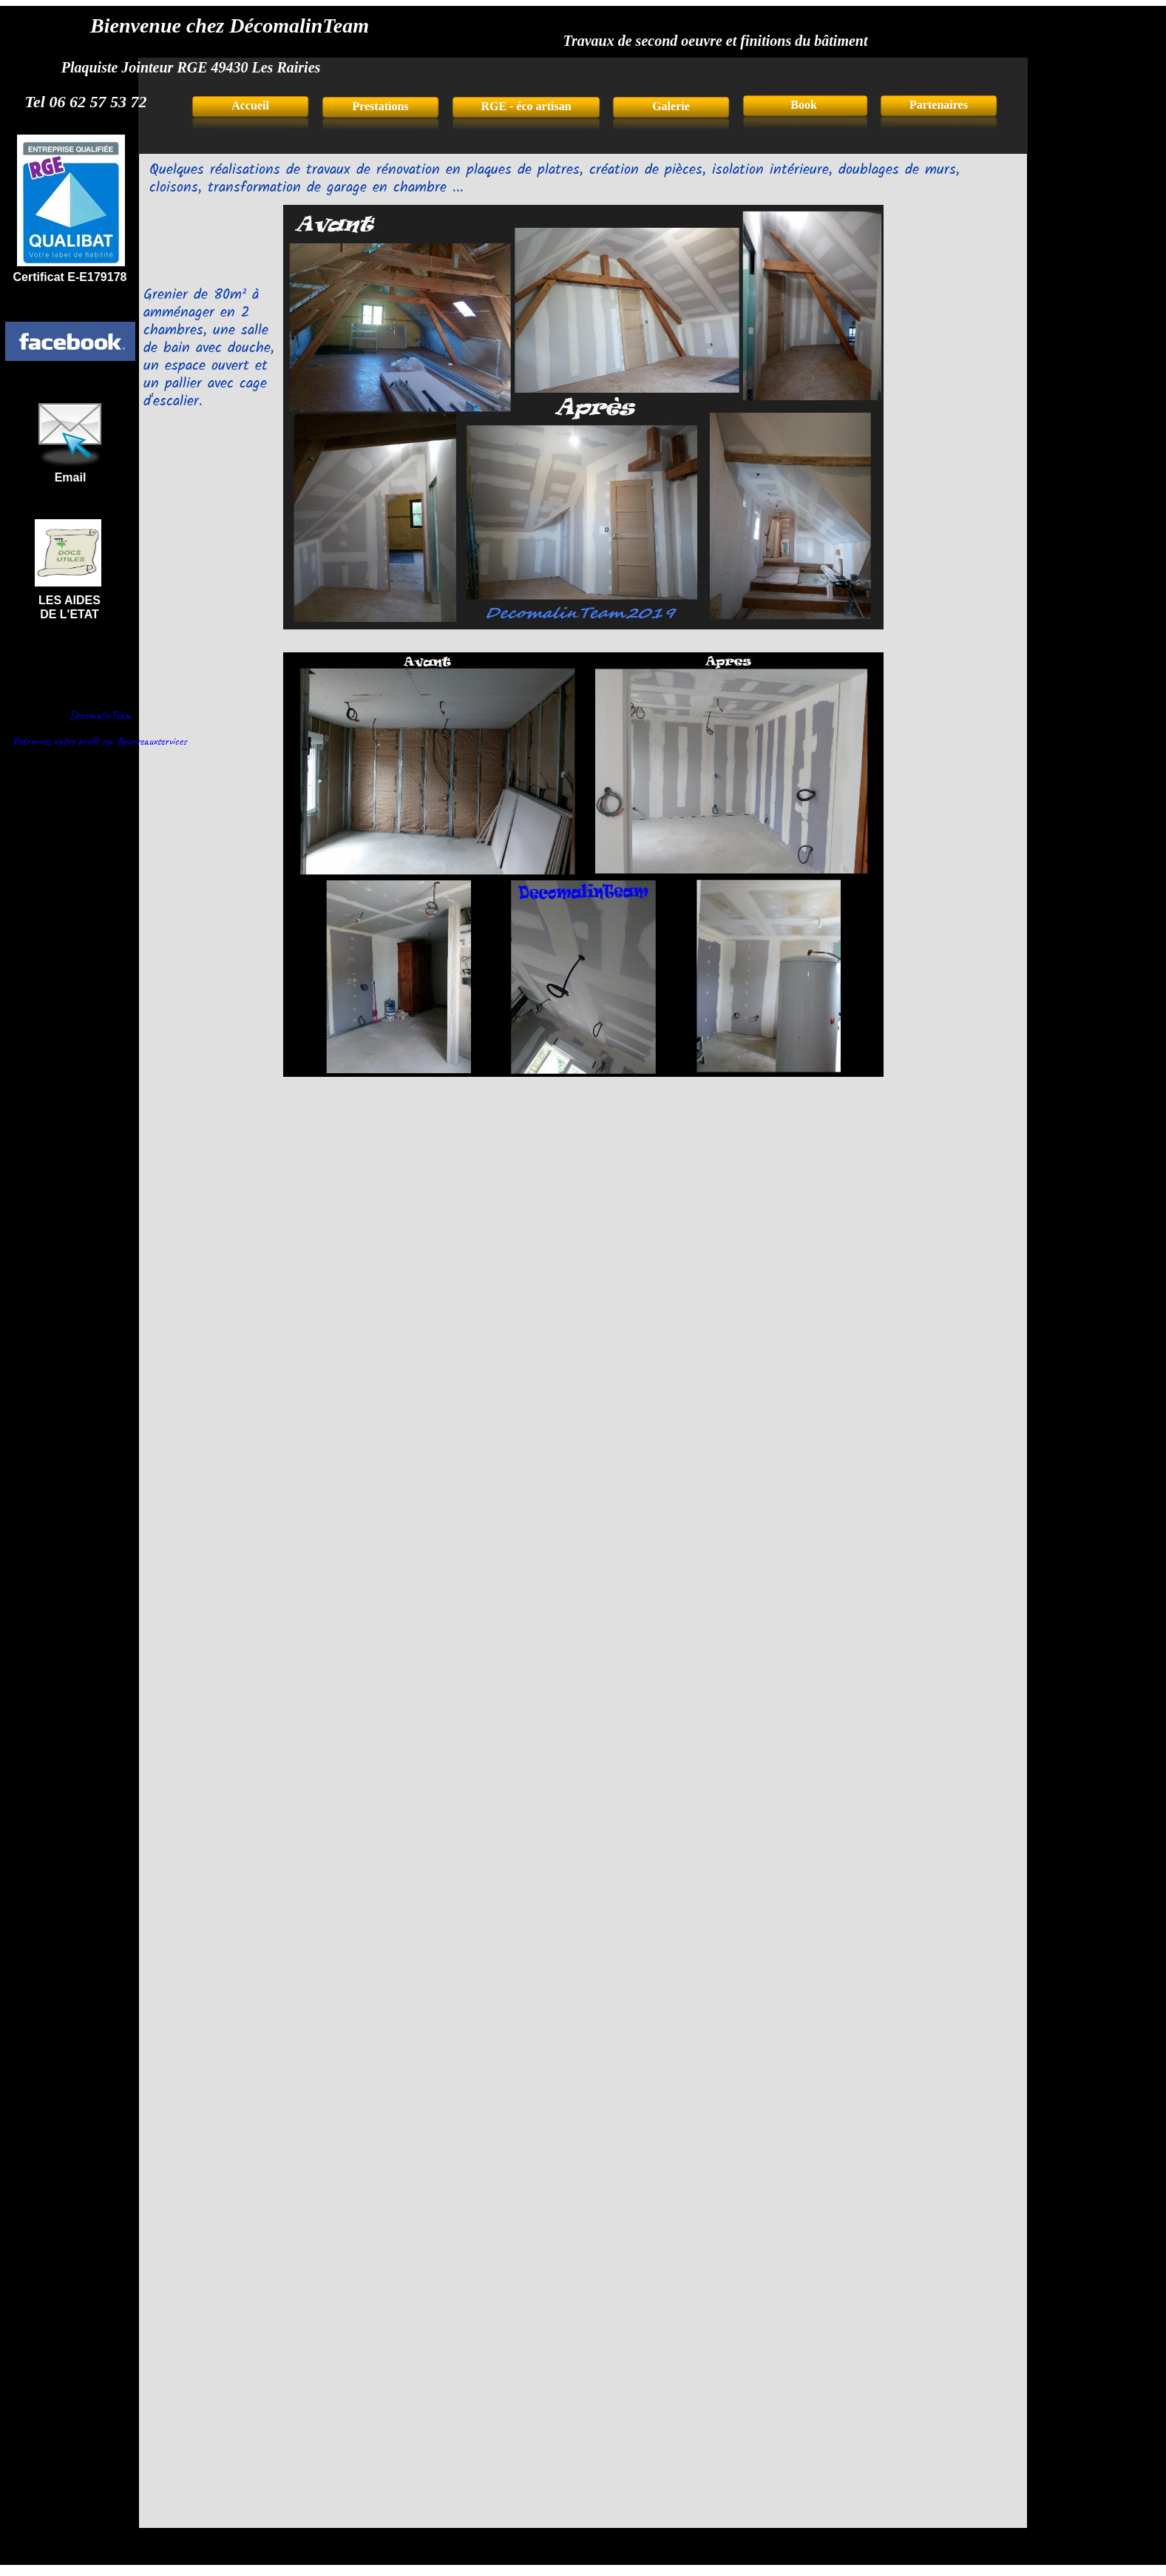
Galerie (671, 106)
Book (805, 104)
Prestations (380, 106)
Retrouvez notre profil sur (63, 741)
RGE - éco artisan (526, 106)
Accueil (250, 105)
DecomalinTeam (101, 715)
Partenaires (938, 104)
